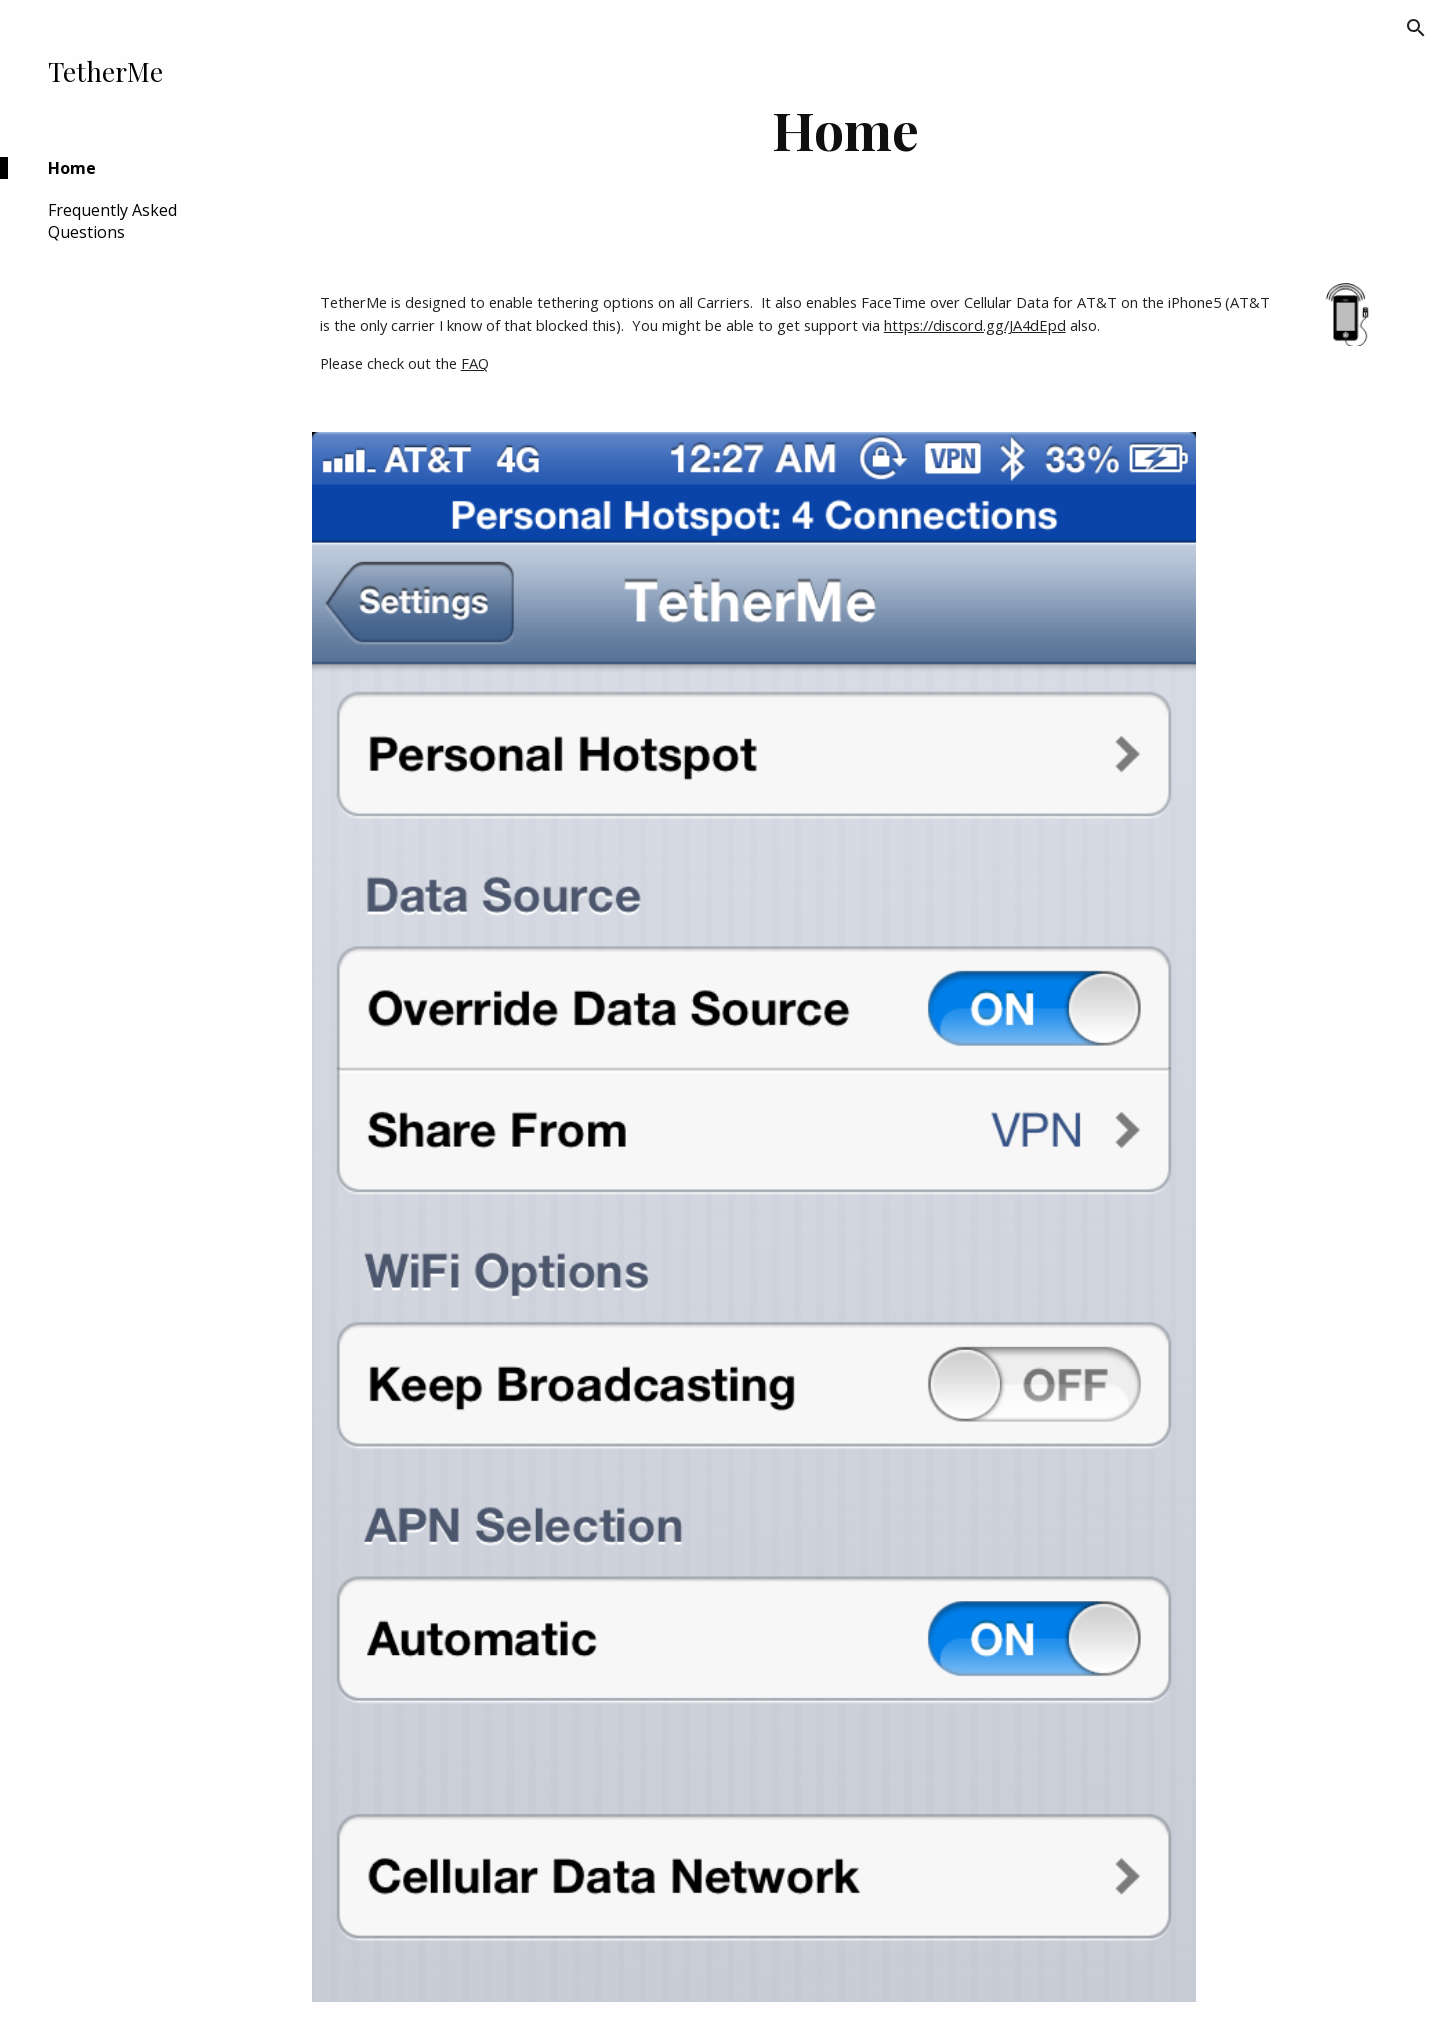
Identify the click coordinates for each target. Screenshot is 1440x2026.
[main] (845, 129)
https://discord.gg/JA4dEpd (975, 325)
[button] (1416, 28)
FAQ (475, 363)
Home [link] (72, 168)
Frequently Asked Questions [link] (112, 221)
